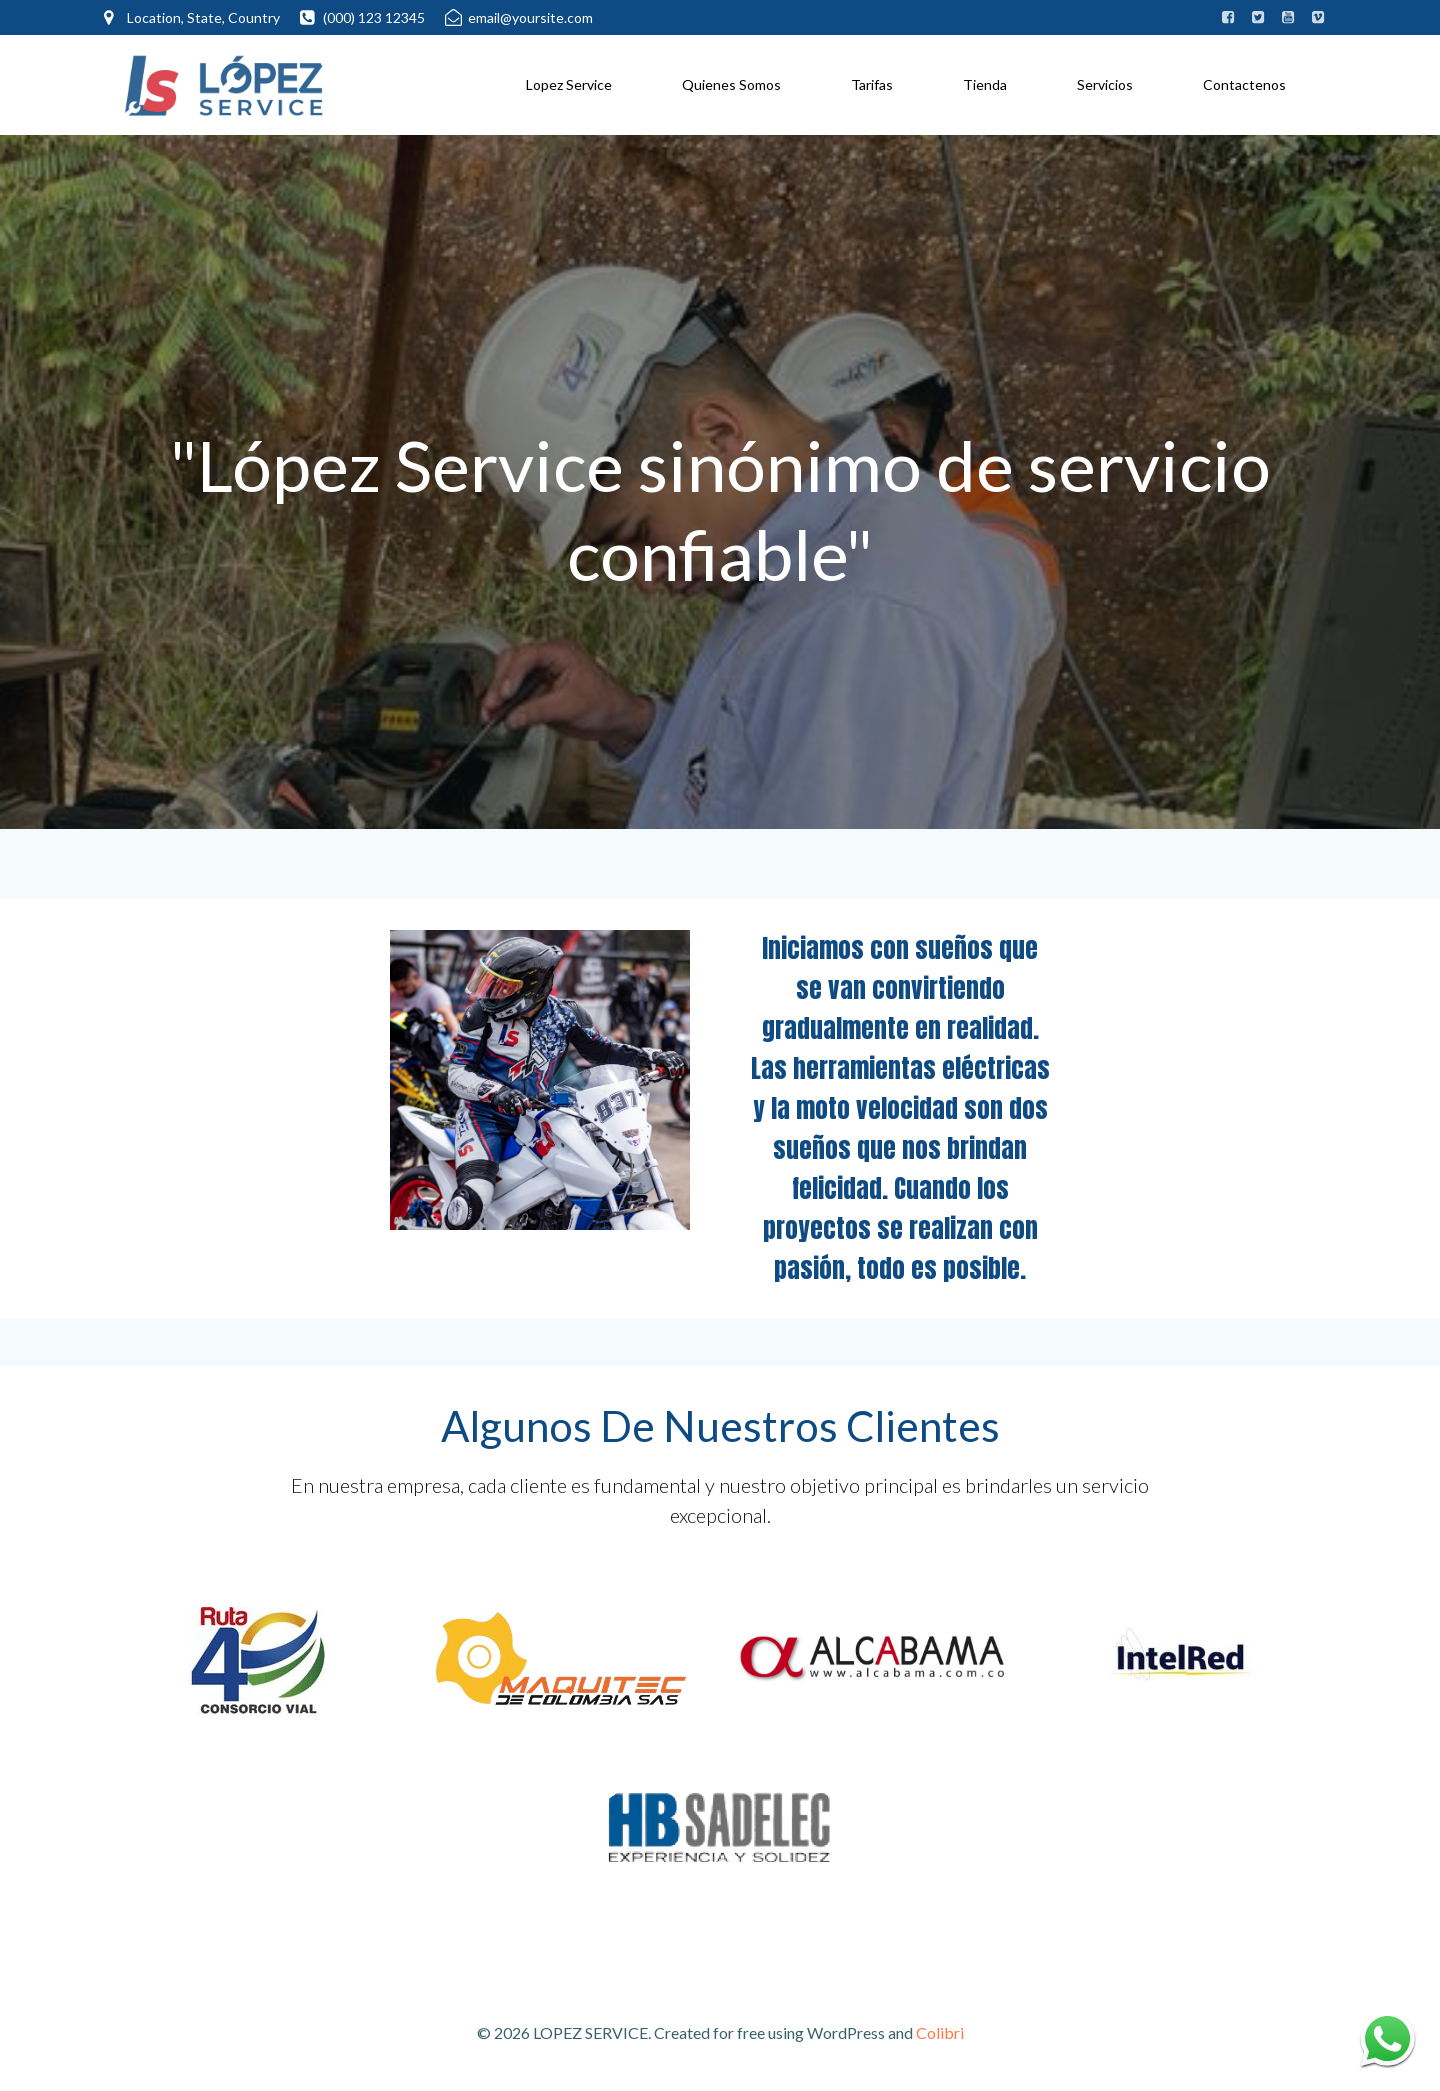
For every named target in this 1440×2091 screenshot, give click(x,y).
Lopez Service (569, 84)
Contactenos (1244, 84)
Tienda (985, 84)
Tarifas (872, 84)
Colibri (940, 2032)
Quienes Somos (731, 84)
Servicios (1105, 84)
